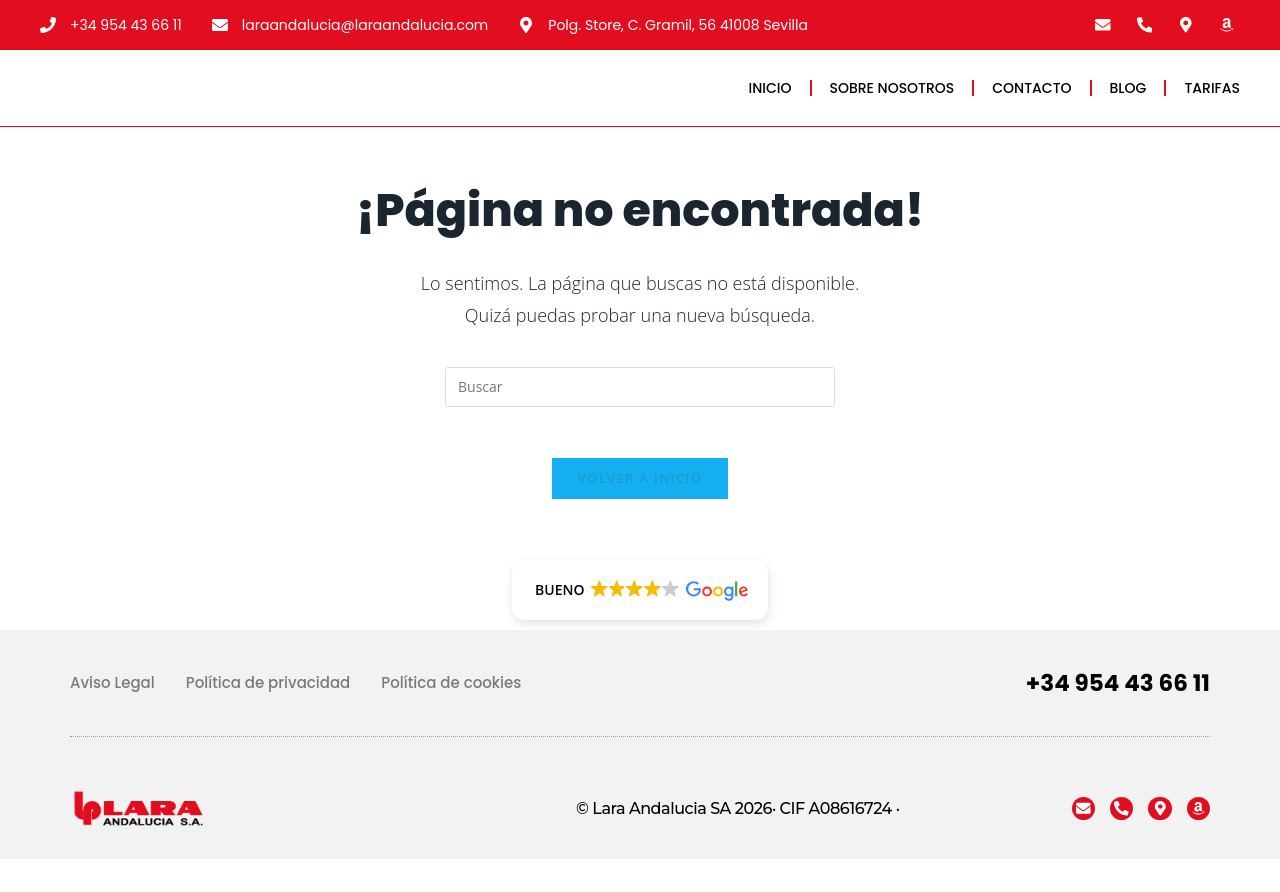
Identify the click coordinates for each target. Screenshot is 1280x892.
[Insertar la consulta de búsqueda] (640, 410)
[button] (639, 623)
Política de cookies (451, 715)
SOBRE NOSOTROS (892, 99)
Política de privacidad (268, 715)
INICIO (770, 99)
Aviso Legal (112, 715)
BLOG (1128, 99)
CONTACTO (1031, 99)
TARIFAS (1212, 99)
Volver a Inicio (640, 511)
